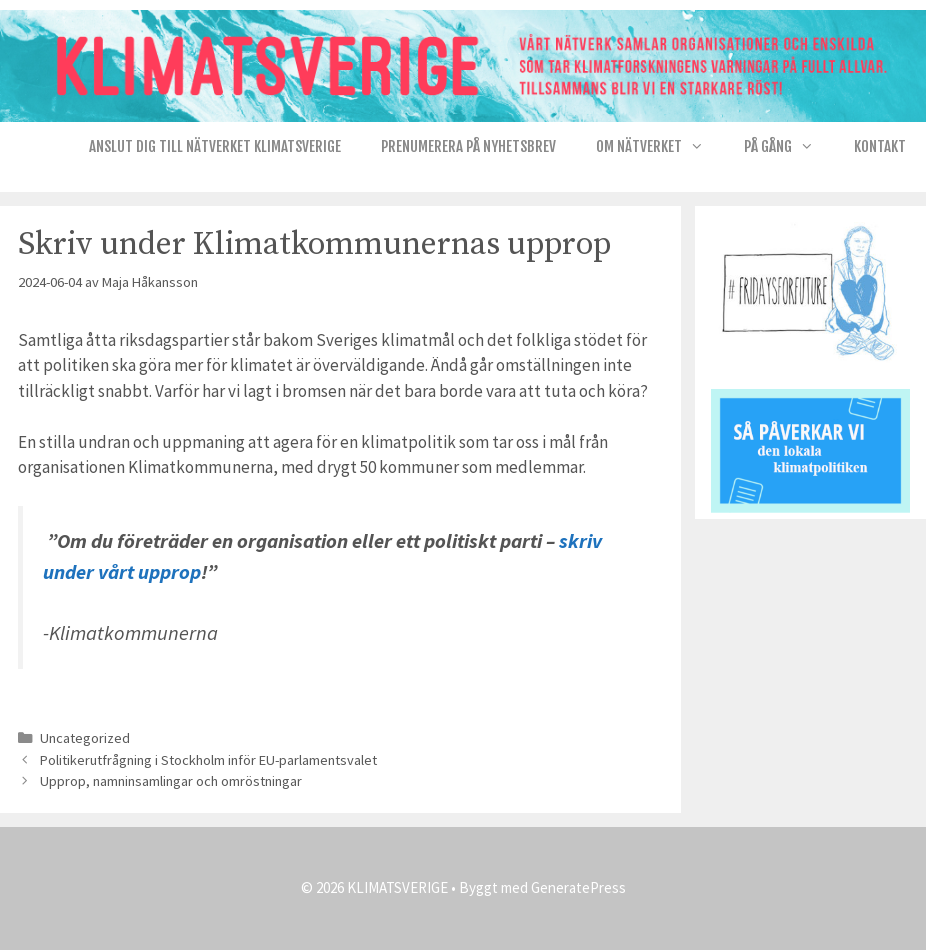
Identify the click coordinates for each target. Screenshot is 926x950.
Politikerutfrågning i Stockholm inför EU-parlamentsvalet (208, 760)
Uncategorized (85, 738)
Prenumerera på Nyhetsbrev (468, 146)
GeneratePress (578, 887)
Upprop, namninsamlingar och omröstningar (171, 781)
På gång (789, 147)
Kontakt (880, 146)
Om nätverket (660, 147)
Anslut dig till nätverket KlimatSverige (215, 146)
